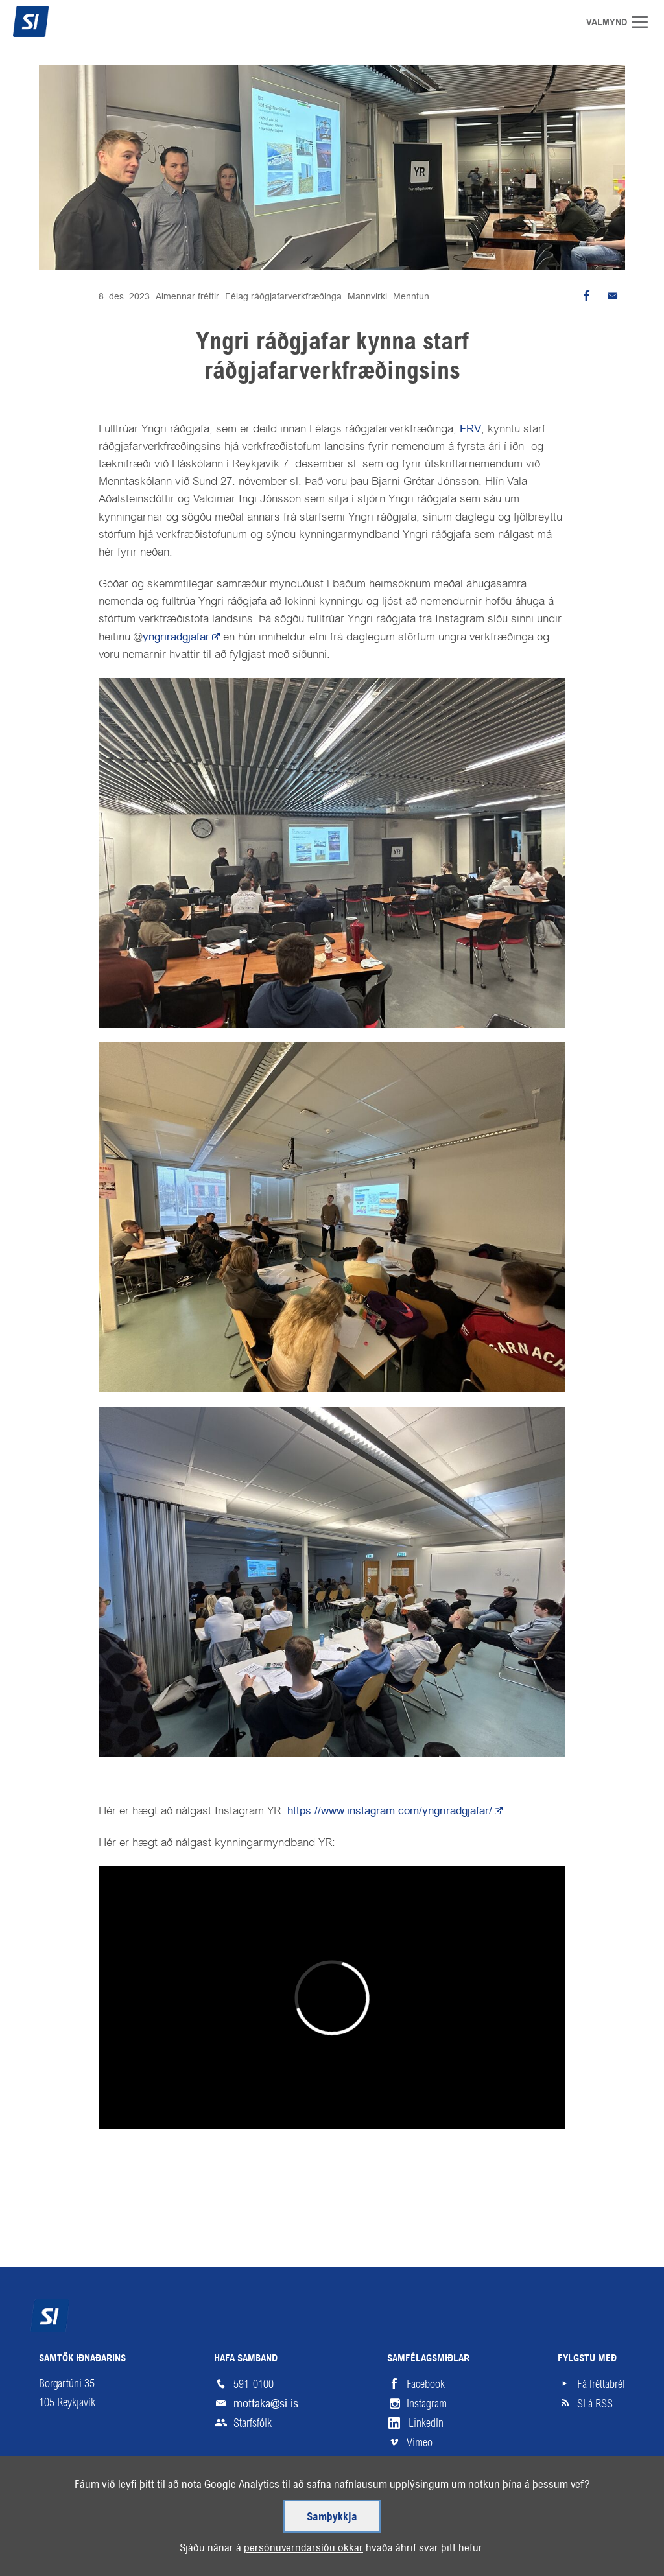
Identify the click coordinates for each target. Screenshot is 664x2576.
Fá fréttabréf (601, 2384)
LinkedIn (426, 2423)
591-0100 (253, 2384)
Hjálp (171, 2527)
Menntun (411, 296)
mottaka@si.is (265, 2403)
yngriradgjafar (176, 636)
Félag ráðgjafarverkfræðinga (283, 296)
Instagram (427, 2403)
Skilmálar (113, 2527)
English (225, 2527)
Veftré (53, 2527)
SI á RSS (595, 2403)
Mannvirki (367, 296)
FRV (470, 428)
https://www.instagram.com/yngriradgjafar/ (389, 1810)
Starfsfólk (252, 2423)
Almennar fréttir (187, 296)
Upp (596, 2527)
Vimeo (420, 2442)
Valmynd (645, 22)
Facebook (426, 2384)
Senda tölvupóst (612, 296)
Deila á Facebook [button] (586, 296)
